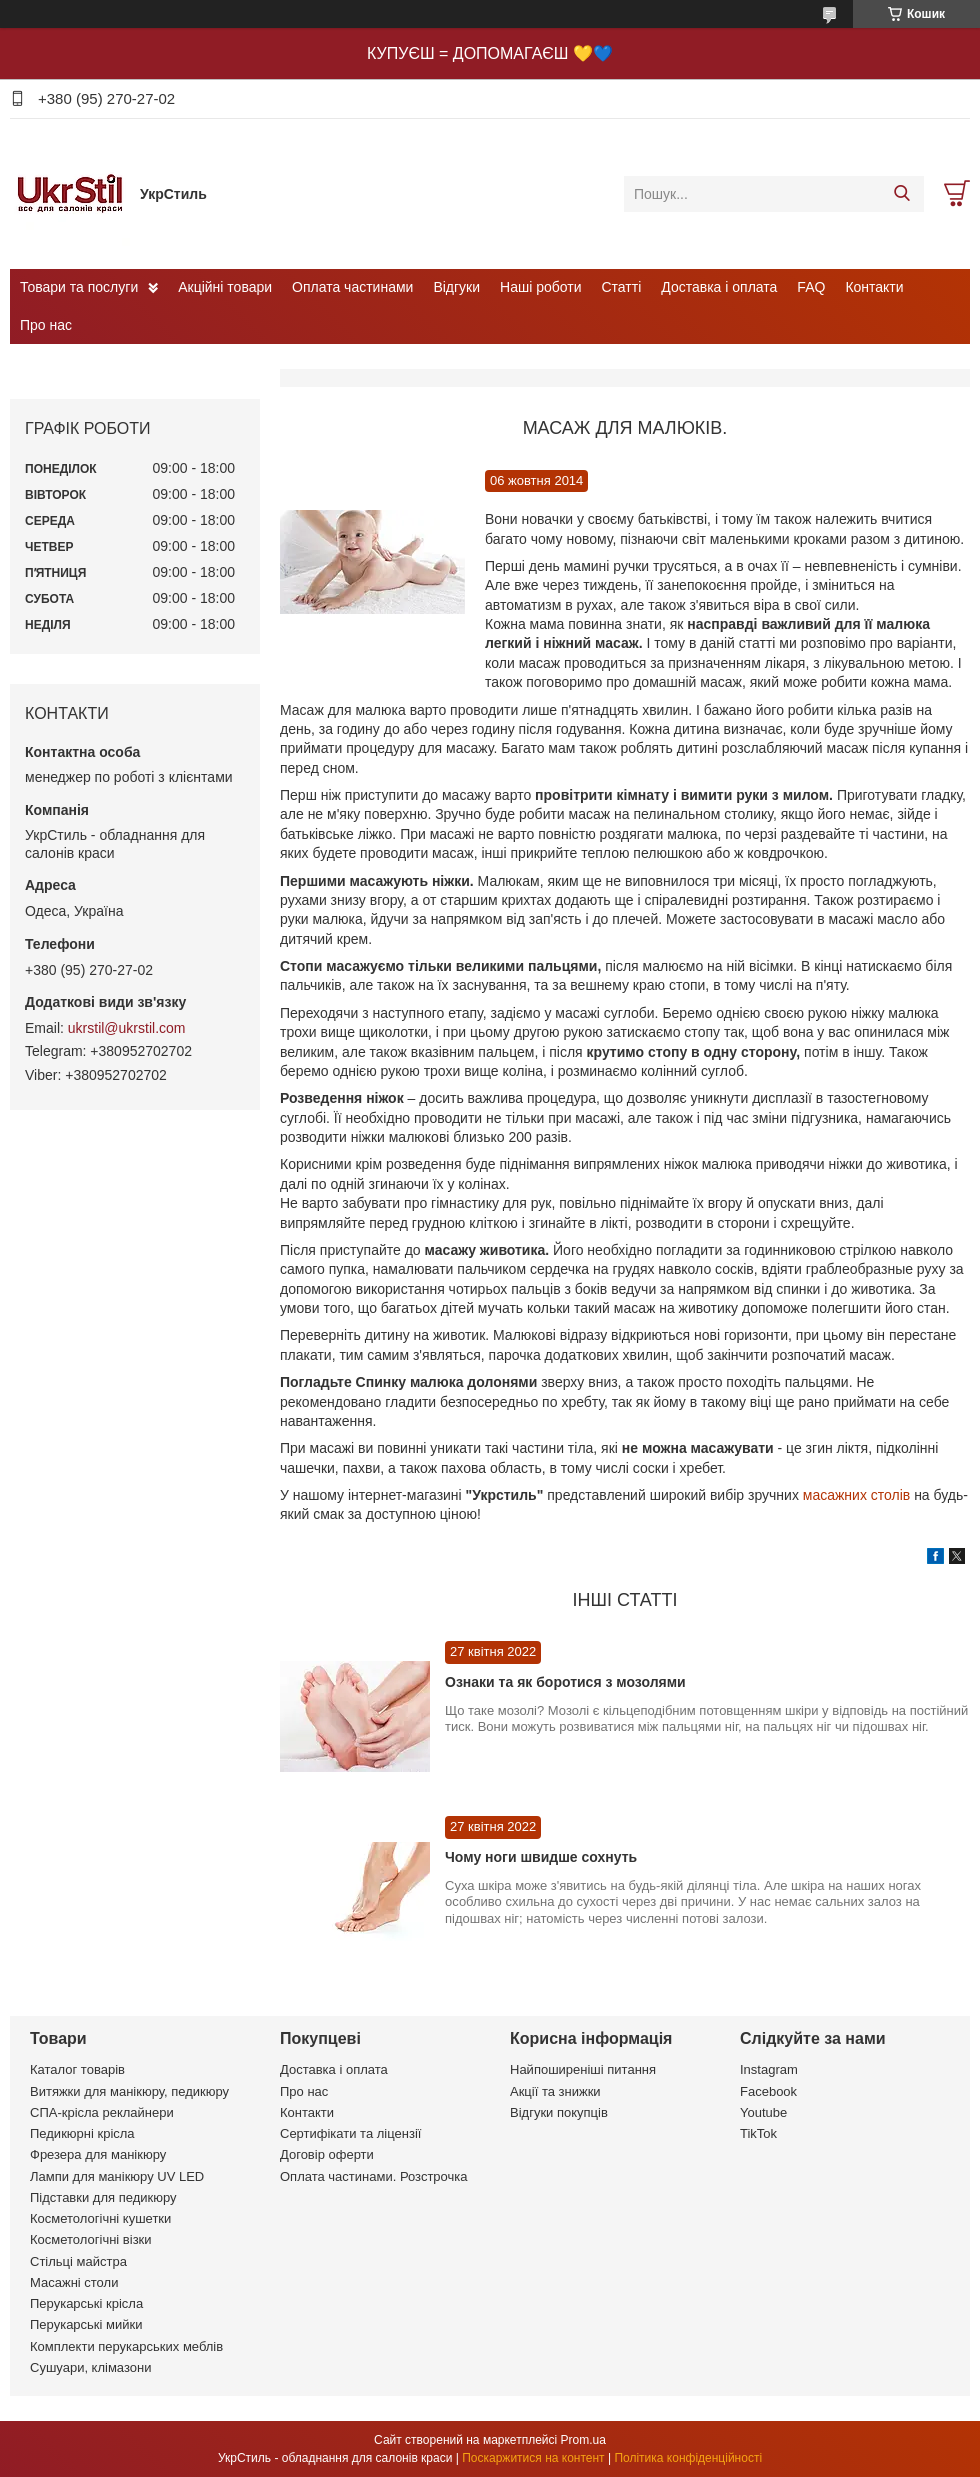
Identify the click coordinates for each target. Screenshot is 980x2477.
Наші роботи (540, 287)
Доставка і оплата (719, 287)
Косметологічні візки (91, 2239)
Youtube (763, 2112)
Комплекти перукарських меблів (126, 2346)
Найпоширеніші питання (583, 2069)
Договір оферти (327, 2154)
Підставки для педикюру (103, 2197)
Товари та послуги (79, 287)
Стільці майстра (78, 2261)
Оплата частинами (352, 287)
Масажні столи (74, 2282)
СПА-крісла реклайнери (102, 2112)
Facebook (768, 2091)
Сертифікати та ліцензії (350, 2133)
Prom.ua (583, 2440)
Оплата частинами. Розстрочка (373, 2176)
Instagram (769, 2069)
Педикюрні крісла (82, 2133)
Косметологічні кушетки (100, 2218)
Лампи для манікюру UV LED (117, 2176)
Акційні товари (225, 287)
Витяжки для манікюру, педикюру (129, 2091)
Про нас (46, 325)
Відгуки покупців (559, 2112)
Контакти (874, 287)
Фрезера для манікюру (98, 2154)
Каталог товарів (77, 2069)
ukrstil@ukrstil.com (127, 1028)
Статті (622, 287)
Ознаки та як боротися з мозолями (565, 1682)
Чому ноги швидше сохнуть (541, 1857)
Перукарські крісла (86, 2303)
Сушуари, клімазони (90, 2367)
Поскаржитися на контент (533, 2458)
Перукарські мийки (86, 2324)
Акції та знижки (555, 2091)
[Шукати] (901, 194)
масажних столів (856, 1495)
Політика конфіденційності (688, 2458)
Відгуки (456, 287)
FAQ (811, 287)
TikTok (758, 2133)
